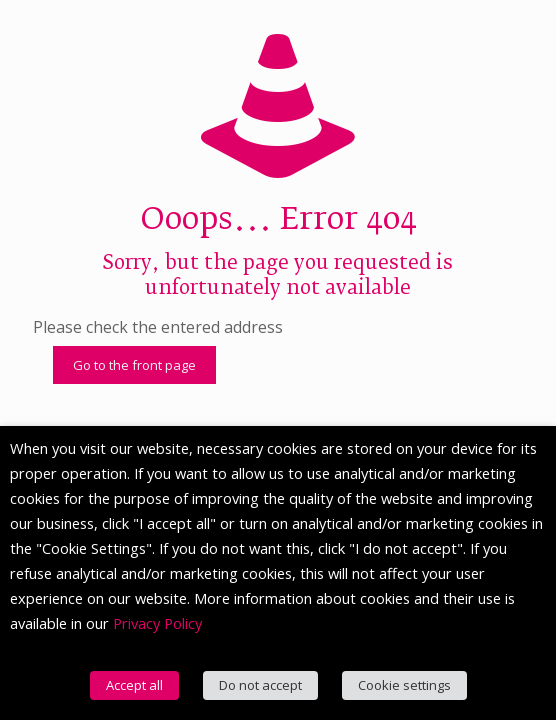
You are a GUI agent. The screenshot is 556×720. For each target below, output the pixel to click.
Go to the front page (134, 365)
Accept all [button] (134, 685)
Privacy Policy (157, 623)
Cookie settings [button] (404, 685)
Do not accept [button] (260, 685)
